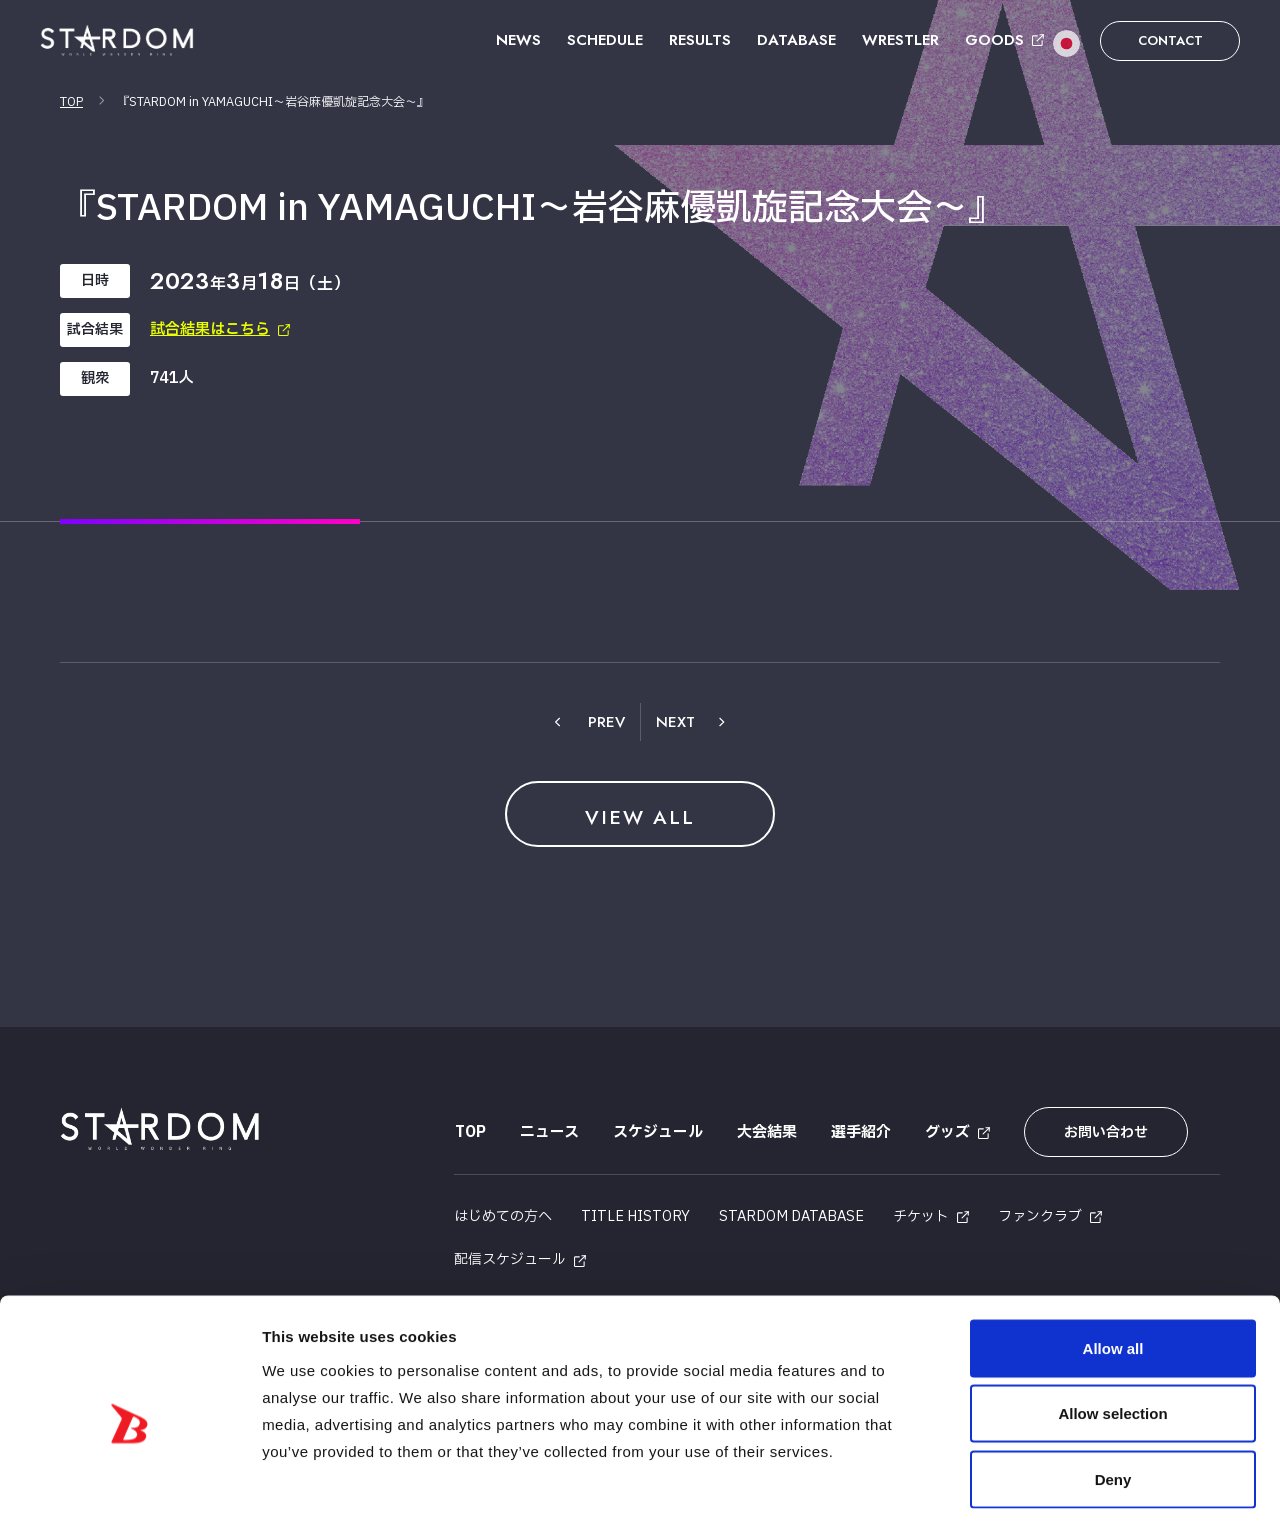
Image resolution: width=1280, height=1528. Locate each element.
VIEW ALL (640, 816)
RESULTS (700, 40)
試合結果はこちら (210, 329)
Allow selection (1112, 1331)
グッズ (946, 1132)
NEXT (675, 722)
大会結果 (766, 1132)
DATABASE (796, 40)
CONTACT (1170, 40)
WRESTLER (900, 40)
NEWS (518, 40)
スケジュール (657, 1132)
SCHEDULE (605, 40)
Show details (1049, 1488)
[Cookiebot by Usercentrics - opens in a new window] (129, 1489)
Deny (1113, 1396)
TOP (71, 102)
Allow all (1113, 1265)
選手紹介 (860, 1132)
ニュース (548, 1132)
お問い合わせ (1103, 1132)
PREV (606, 722)
